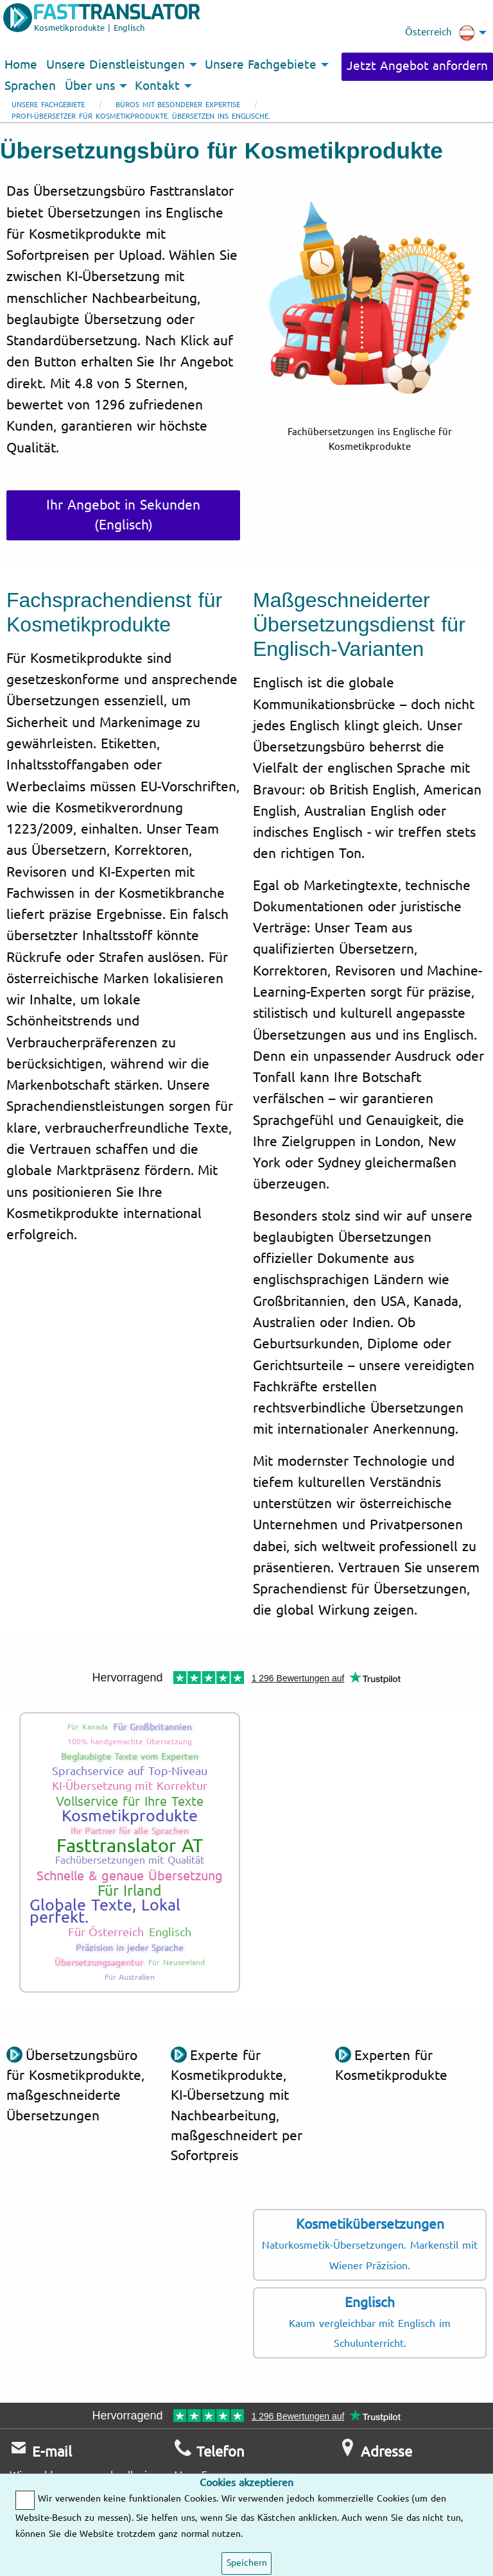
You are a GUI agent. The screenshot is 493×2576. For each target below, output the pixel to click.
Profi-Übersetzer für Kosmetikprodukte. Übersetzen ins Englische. (141, 116)
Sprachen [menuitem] (30, 86)
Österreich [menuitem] (440, 32)
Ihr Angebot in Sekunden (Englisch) (123, 515)
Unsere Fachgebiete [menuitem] (260, 64)
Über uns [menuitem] (90, 86)
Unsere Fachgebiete (48, 104)
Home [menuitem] (20, 64)
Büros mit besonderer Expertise (178, 104)
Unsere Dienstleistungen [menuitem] (115, 64)
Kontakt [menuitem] (157, 86)
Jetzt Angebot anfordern (417, 66)
